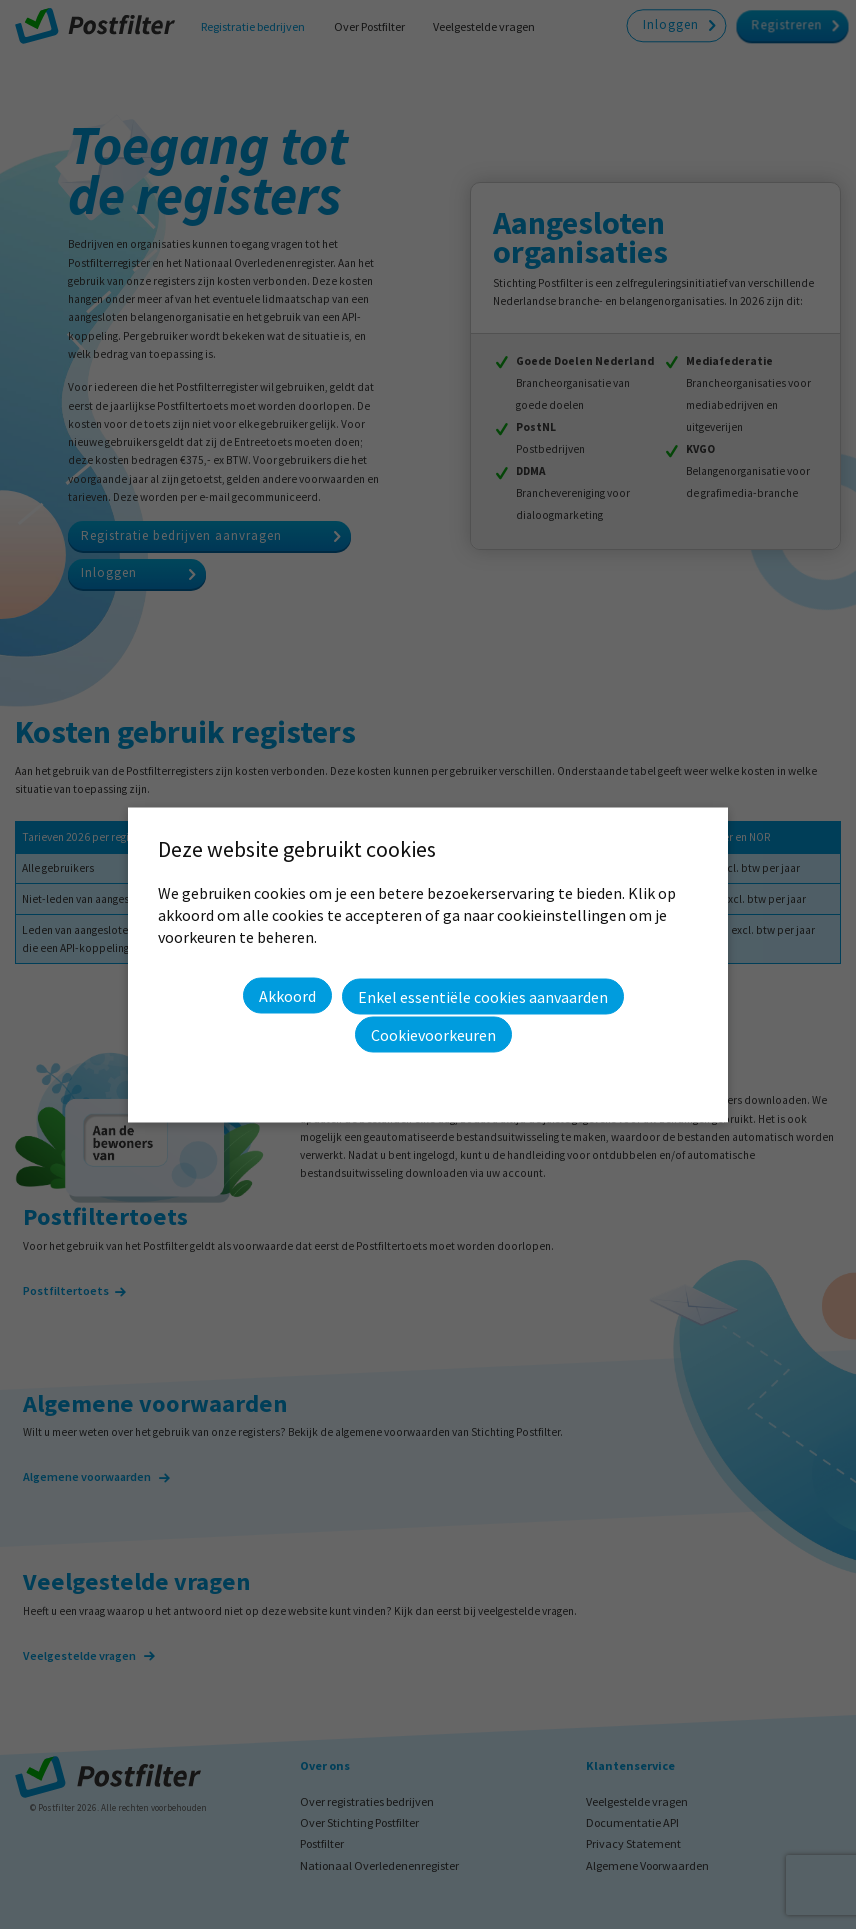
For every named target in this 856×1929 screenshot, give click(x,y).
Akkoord (287, 996)
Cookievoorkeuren (433, 1034)
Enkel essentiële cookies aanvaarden (483, 996)
